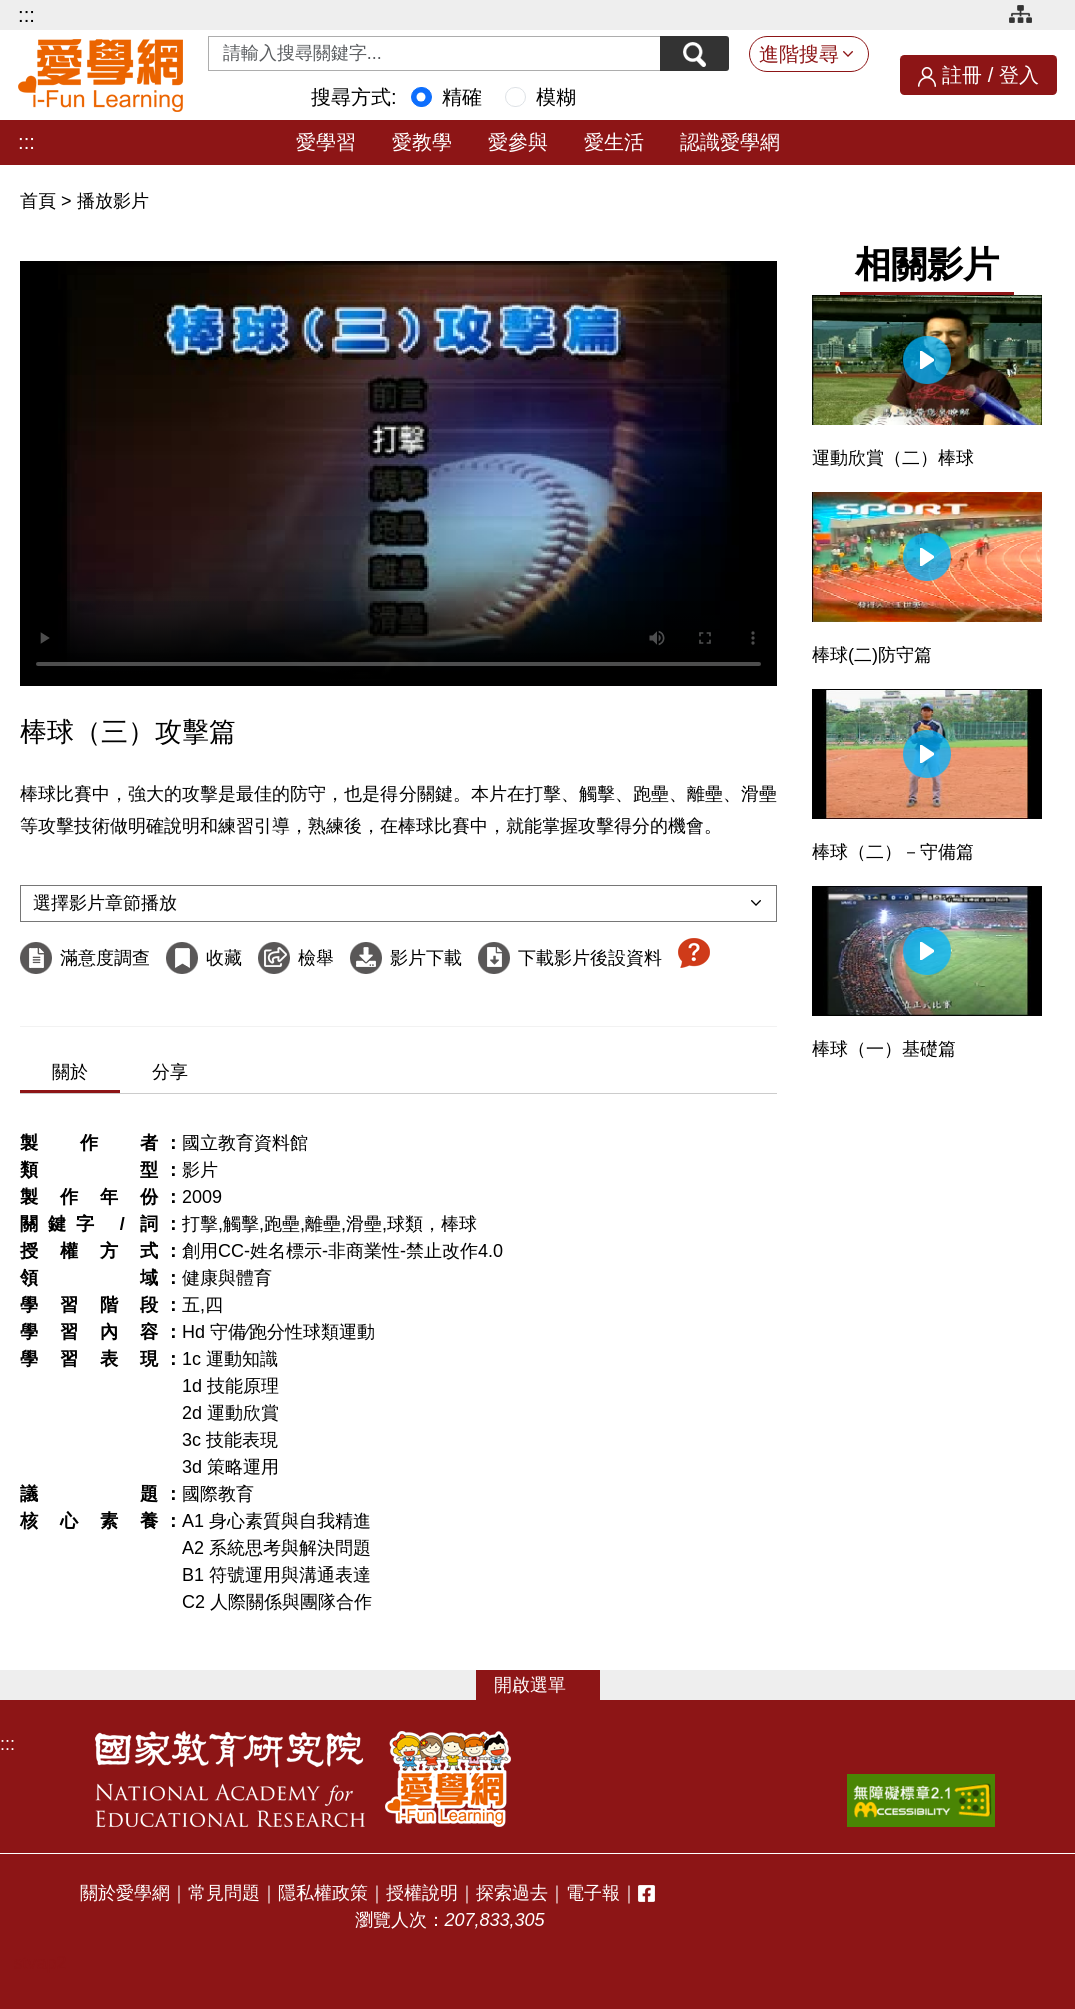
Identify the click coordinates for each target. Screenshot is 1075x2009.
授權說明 (422, 1893)
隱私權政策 (323, 1893)
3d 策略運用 (230, 1467)
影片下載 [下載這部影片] (426, 958)
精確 (462, 97)
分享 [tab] (170, 1072)
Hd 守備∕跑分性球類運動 (278, 1332)
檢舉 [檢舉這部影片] (316, 958)
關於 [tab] (70, 1072)
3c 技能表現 (230, 1440)
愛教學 (422, 142)
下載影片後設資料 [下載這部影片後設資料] (590, 958)
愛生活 (614, 142)
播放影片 (113, 201)
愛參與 (518, 142)
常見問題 (224, 1893)
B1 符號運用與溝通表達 (276, 1575)
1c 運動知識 (230, 1359)
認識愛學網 (730, 142)
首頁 (40, 201)
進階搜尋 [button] (799, 54)
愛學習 (326, 142)
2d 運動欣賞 (230, 1413)
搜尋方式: (354, 97)
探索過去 (512, 1893)
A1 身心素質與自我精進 (276, 1521)
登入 (1019, 75)
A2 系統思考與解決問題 (276, 1548)
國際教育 (218, 1494)
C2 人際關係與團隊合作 (277, 1602)
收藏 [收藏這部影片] (224, 958)
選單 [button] (548, 1685)
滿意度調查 (105, 958)
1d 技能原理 (230, 1386)
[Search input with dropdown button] (434, 53)
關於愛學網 (125, 1893)
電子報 (593, 1893)
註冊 (962, 75)
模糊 (556, 97)
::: (26, 15)
